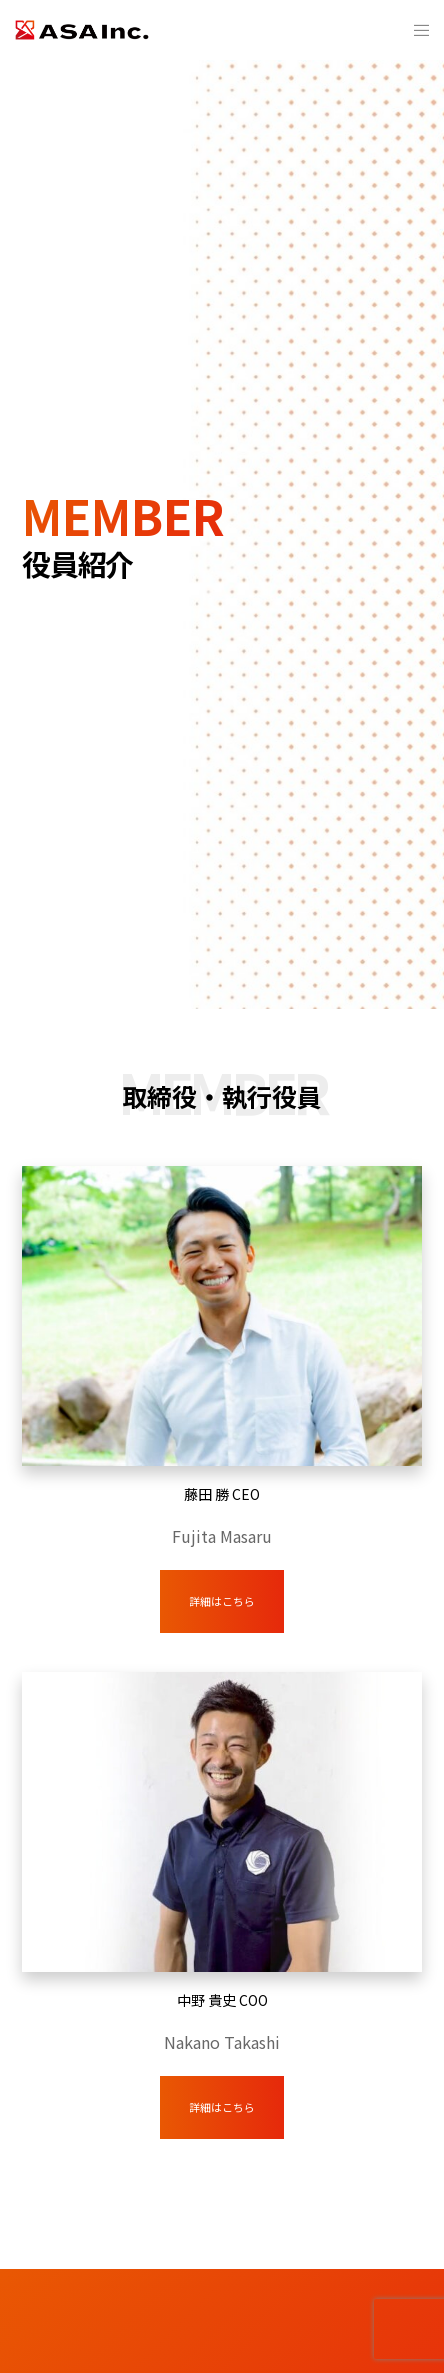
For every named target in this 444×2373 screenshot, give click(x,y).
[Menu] (415, 30)
